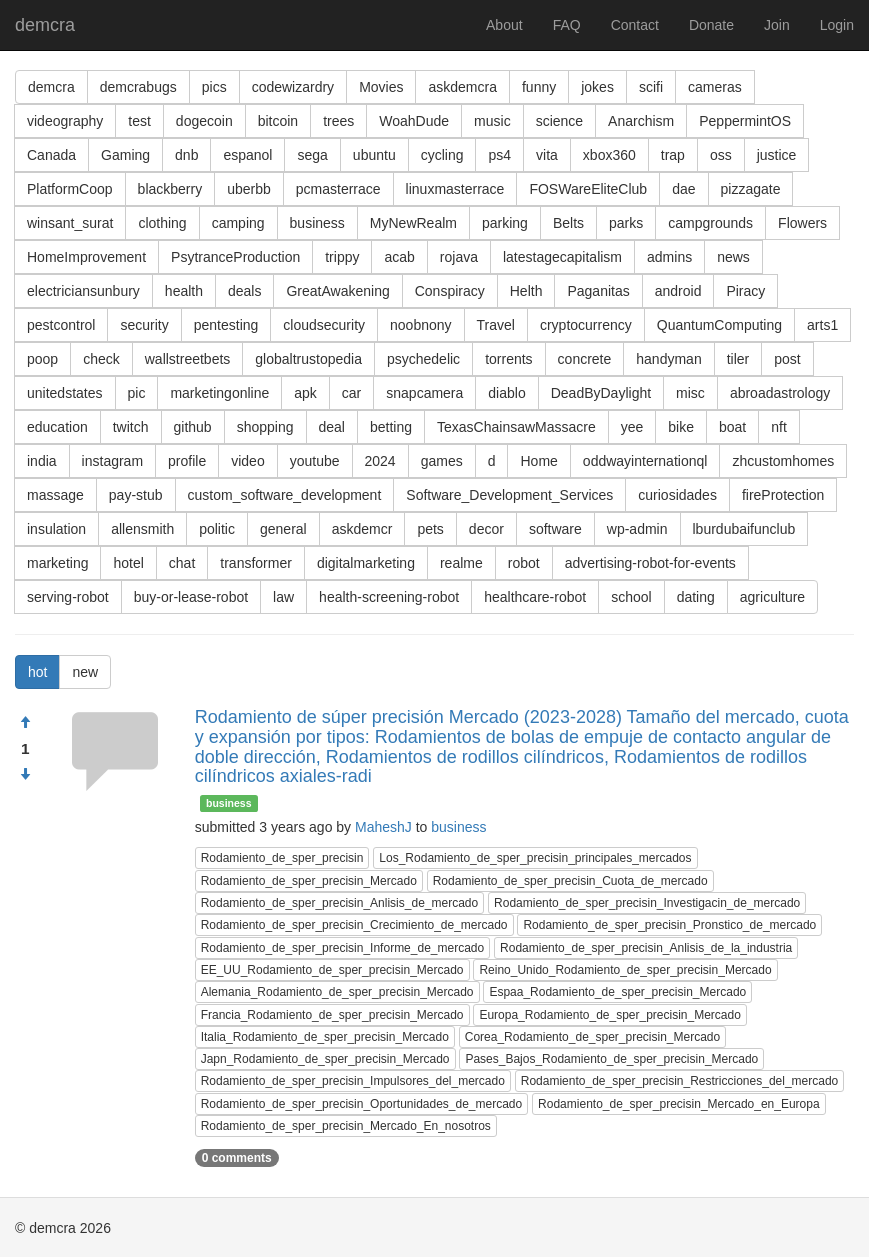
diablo (506, 393)
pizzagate (751, 189)
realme (461, 563)
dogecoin (204, 121)
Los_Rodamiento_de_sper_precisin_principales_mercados (535, 858)
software (555, 529)
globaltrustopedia (308, 359)
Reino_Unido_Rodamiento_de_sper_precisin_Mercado (625, 970)
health (184, 291)
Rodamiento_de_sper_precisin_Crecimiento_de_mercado (354, 925)
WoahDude (414, 121)
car (351, 393)
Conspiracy (450, 291)
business (317, 223)
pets (430, 529)
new (85, 672)
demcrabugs (138, 87)
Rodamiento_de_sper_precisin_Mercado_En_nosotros (346, 1126)
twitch (131, 427)
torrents (508, 359)
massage (55, 495)
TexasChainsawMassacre (516, 427)
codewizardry (293, 87)
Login (837, 25)
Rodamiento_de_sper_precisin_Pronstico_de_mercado (669, 925)
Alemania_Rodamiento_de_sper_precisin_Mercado (337, 992)
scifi (651, 87)
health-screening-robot (389, 597)
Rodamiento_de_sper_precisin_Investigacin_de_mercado (647, 903)
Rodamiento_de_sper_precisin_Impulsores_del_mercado (353, 1081)
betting (391, 427)
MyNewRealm (413, 223)
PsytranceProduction (235, 257)
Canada (51, 155)
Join (777, 25)
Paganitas (598, 291)
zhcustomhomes (783, 461)
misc (690, 393)
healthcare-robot (535, 597)
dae (683, 189)
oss (721, 155)
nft (779, 427)
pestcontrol (61, 325)
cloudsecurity (324, 325)
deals (244, 291)
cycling (442, 155)
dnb (186, 155)
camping (238, 223)
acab (399, 257)
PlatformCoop (70, 189)
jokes (597, 87)
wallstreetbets (188, 359)
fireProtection (783, 495)
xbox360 (609, 155)
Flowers (802, 223)
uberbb (249, 189)
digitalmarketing (366, 563)
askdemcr (362, 529)
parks (626, 223)
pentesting (226, 325)
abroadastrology (780, 393)
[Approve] (25, 723)
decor (486, 529)
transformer (256, 563)
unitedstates (65, 393)
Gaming (125, 155)
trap (673, 155)
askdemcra (462, 87)
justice (777, 155)
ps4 (499, 155)
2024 (380, 461)
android (678, 291)
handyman (668, 359)
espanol (247, 155)
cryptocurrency (586, 325)
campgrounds (710, 223)
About (504, 25)
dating (696, 597)
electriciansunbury (83, 291)
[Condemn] (25, 775)
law (283, 597)
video (247, 461)
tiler (738, 359)
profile (187, 461)
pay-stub (136, 495)
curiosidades (677, 495)
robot (524, 563)
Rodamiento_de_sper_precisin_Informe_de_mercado (343, 948)
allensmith (142, 529)
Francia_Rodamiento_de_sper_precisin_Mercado (332, 1015)
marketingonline (219, 393)
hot (37, 672)
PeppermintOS (745, 121)
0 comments (237, 1158)
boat (732, 427)
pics (214, 87)
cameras (715, 87)
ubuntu (374, 155)
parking (505, 223)
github (193, 427)
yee (632, 427)
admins (669, 257)
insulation (56, 529)
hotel (128, 563)
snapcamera (424, 393)
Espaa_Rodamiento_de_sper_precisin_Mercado (617, 992)
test (139, 121)
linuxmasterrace (455, 189)
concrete (585, 359)
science (559, 121)
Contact (635, 25)
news (733, 257)
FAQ (567, 25)
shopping (265, 427)
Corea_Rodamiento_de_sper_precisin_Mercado (593, 1037)
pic (137, 393)
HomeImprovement (86, 257)
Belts (568, 223)
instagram (112, 461)
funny (539, 87)
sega (312, 155)
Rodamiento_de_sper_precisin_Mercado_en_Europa (679, 1104)
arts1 (822, 325)
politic (217, 529)
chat (182, 563)
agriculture (772, 597)
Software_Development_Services (509, 495)
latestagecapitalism (562, 257)
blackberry (170, 189)
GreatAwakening (337, 291)
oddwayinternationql (645, 461)
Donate (711, 25)
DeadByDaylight (601, 393)
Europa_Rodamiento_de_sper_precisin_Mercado (610, 1015)
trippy (342, 257)
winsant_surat (70, 223)
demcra (45, 25)
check (101, 359)
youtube (315, 461)
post (787, 359)
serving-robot (68, 597)
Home (538, 461)
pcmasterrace (338, 189)
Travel (496, 325)
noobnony (421, 325)
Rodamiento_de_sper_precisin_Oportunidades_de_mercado (362, 1104)
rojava (459, 257)
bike (681, 427)
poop (42, 359)
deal (332, 427)
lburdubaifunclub (744, 529)
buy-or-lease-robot (191, 597)
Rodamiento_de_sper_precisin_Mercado (309, 881)
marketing (57, 563)
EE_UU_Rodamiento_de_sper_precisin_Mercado (332, 970)
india (42, 461)
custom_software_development (285, 495)
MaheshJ (383, 827)
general (283, 529)
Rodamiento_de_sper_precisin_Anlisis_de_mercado (340, 903)
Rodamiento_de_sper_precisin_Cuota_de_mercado (570, 881)
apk (305, 393)
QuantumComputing (719, 325)
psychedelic (423, 359)
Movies (381, 87)
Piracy (745, 291)
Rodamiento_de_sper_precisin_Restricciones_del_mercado (680, 1081)
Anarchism (641, 121)
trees (338, 121)
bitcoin (278, 121)
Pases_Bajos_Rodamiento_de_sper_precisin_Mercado (611, 1059)
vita (547, 155)
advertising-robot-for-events (650, 563)
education (57, 427)
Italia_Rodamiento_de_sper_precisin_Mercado (325, 1037)
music (492, 121)
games (442, 461)
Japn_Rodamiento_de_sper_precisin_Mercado (325, 1059)
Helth (526, 291)
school (631, 597)
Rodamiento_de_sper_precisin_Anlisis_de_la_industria (646, 948)
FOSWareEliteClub (588, 189)
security (144, 325)
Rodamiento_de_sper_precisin (282, 858)
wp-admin (637, 529)
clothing (162, 223)
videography (65, 121)
